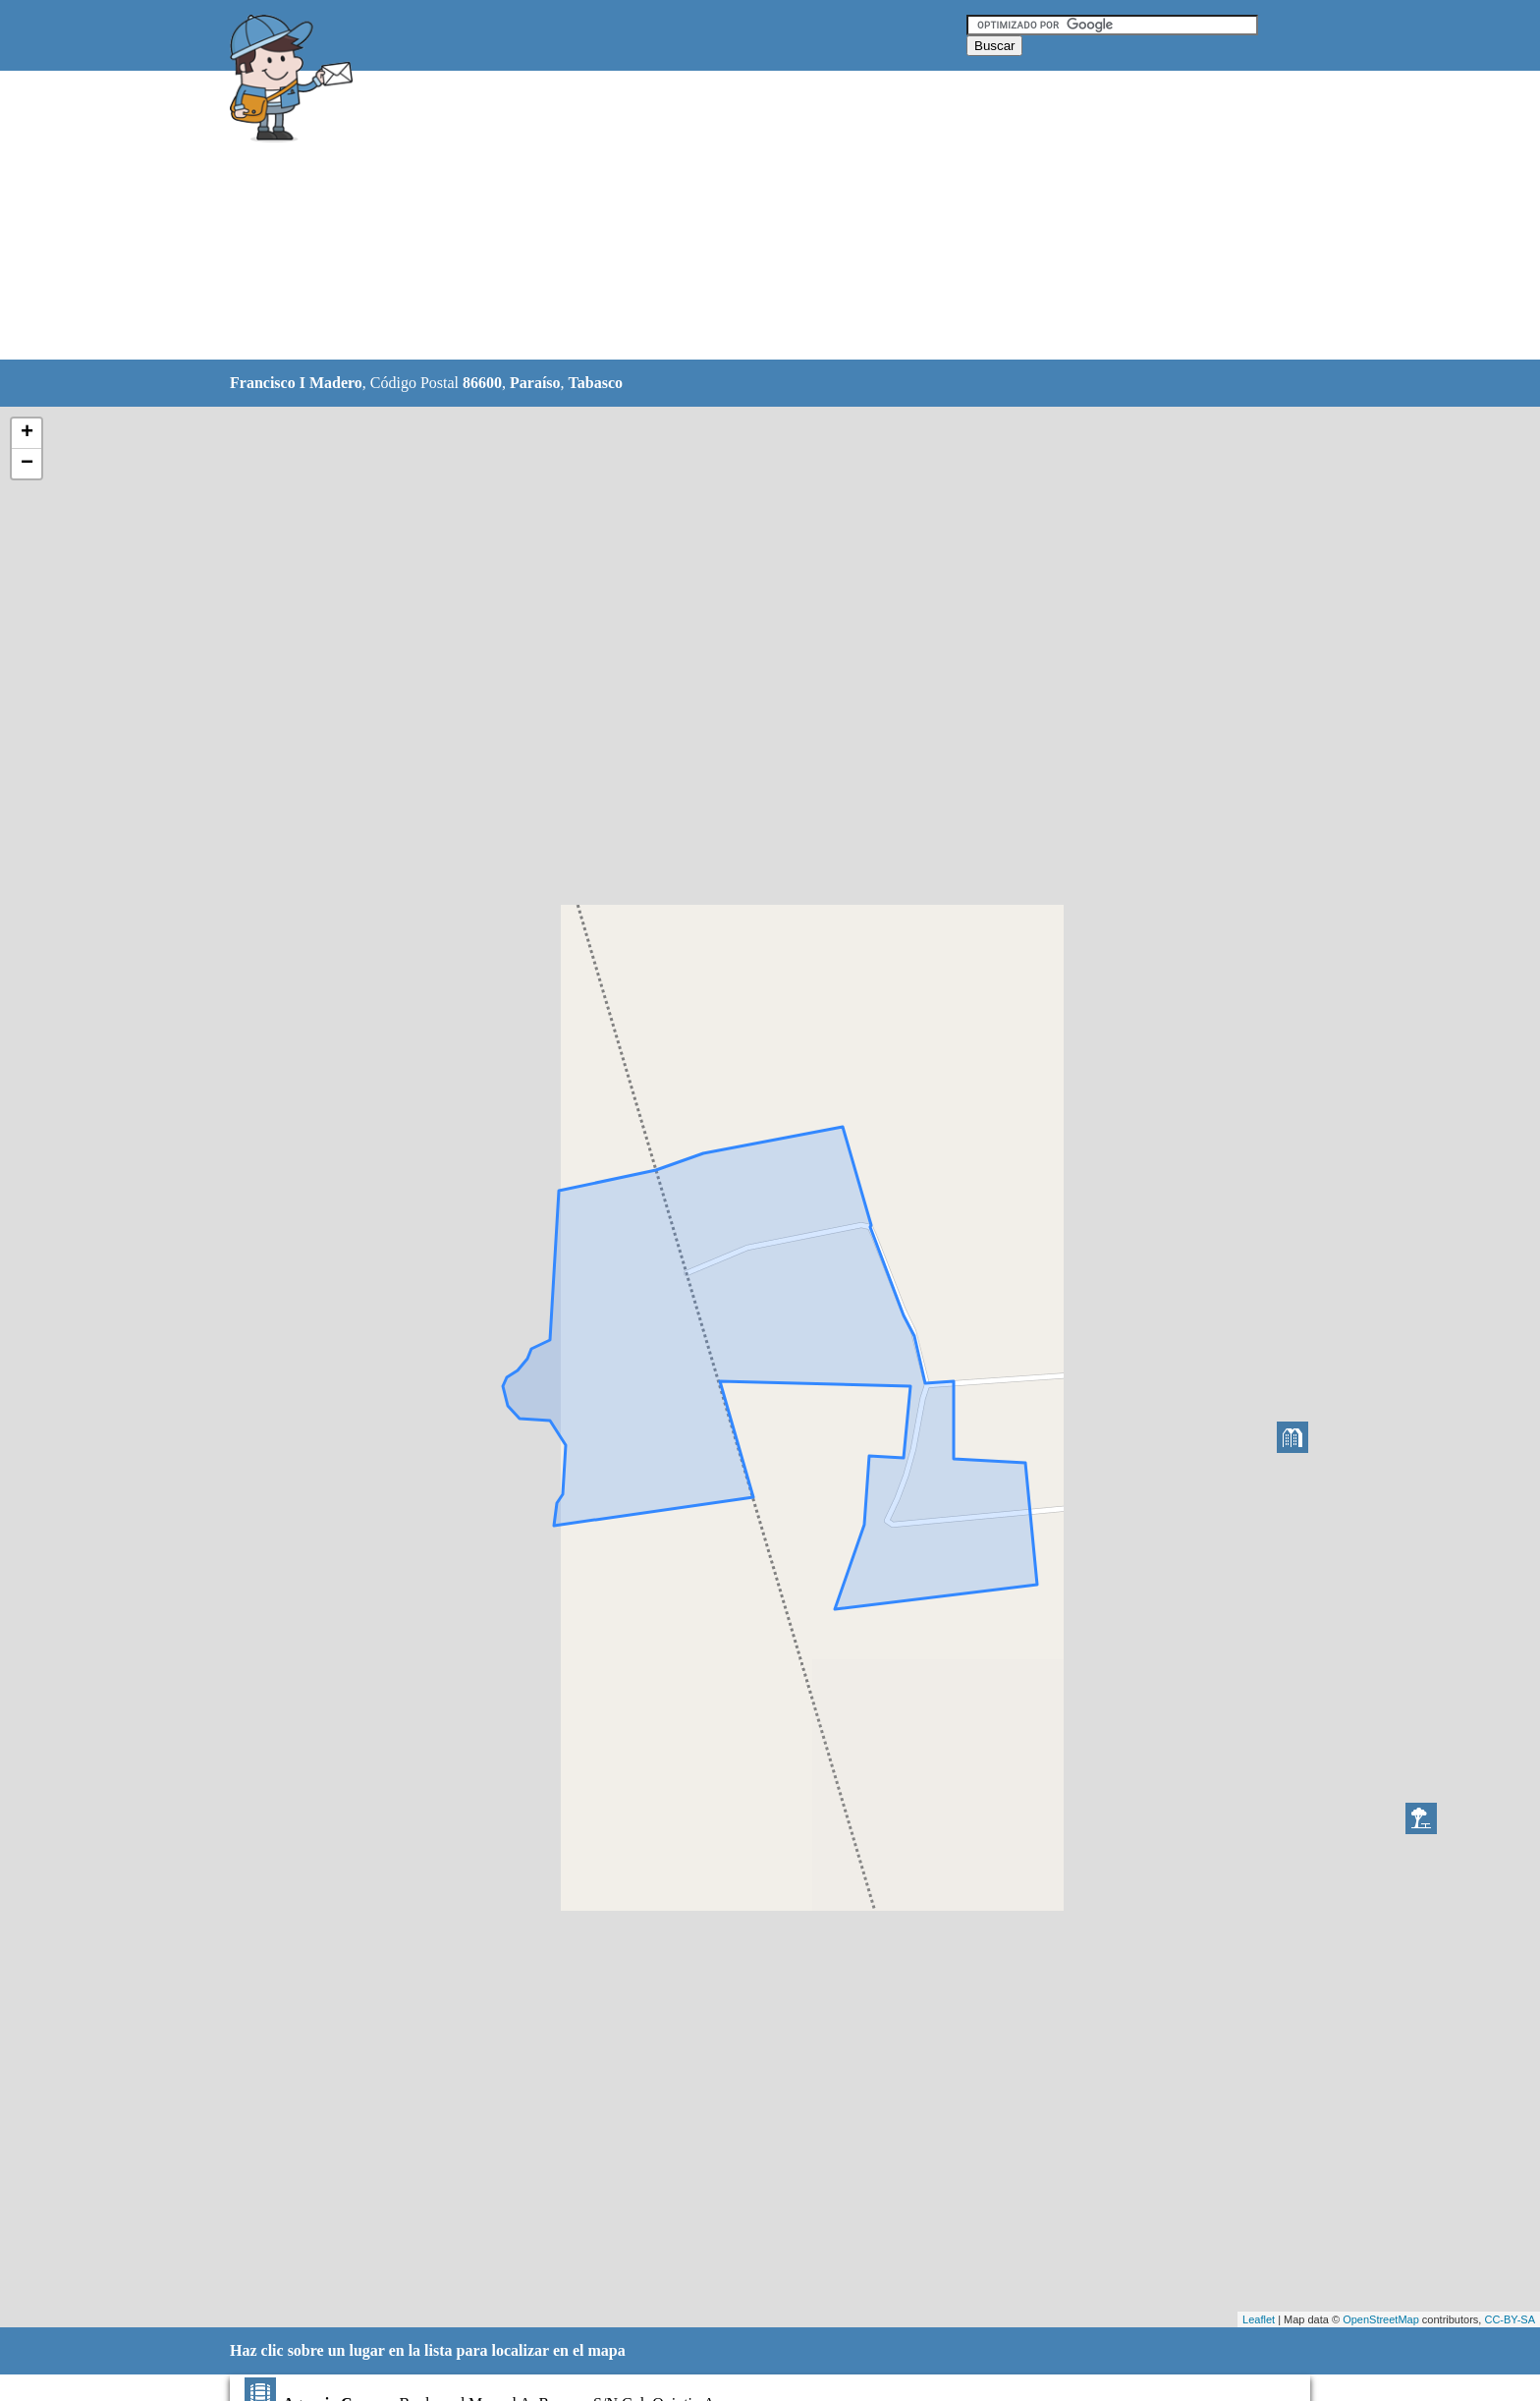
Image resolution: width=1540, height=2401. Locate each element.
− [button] (27, 463)
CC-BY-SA (1509, 2319)
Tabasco (596, 382)
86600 (482, 382)
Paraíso (535, 382)
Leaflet (1258, 2319)
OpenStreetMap (1381, 2319)
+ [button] (27, 433)
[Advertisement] (719, 216)
